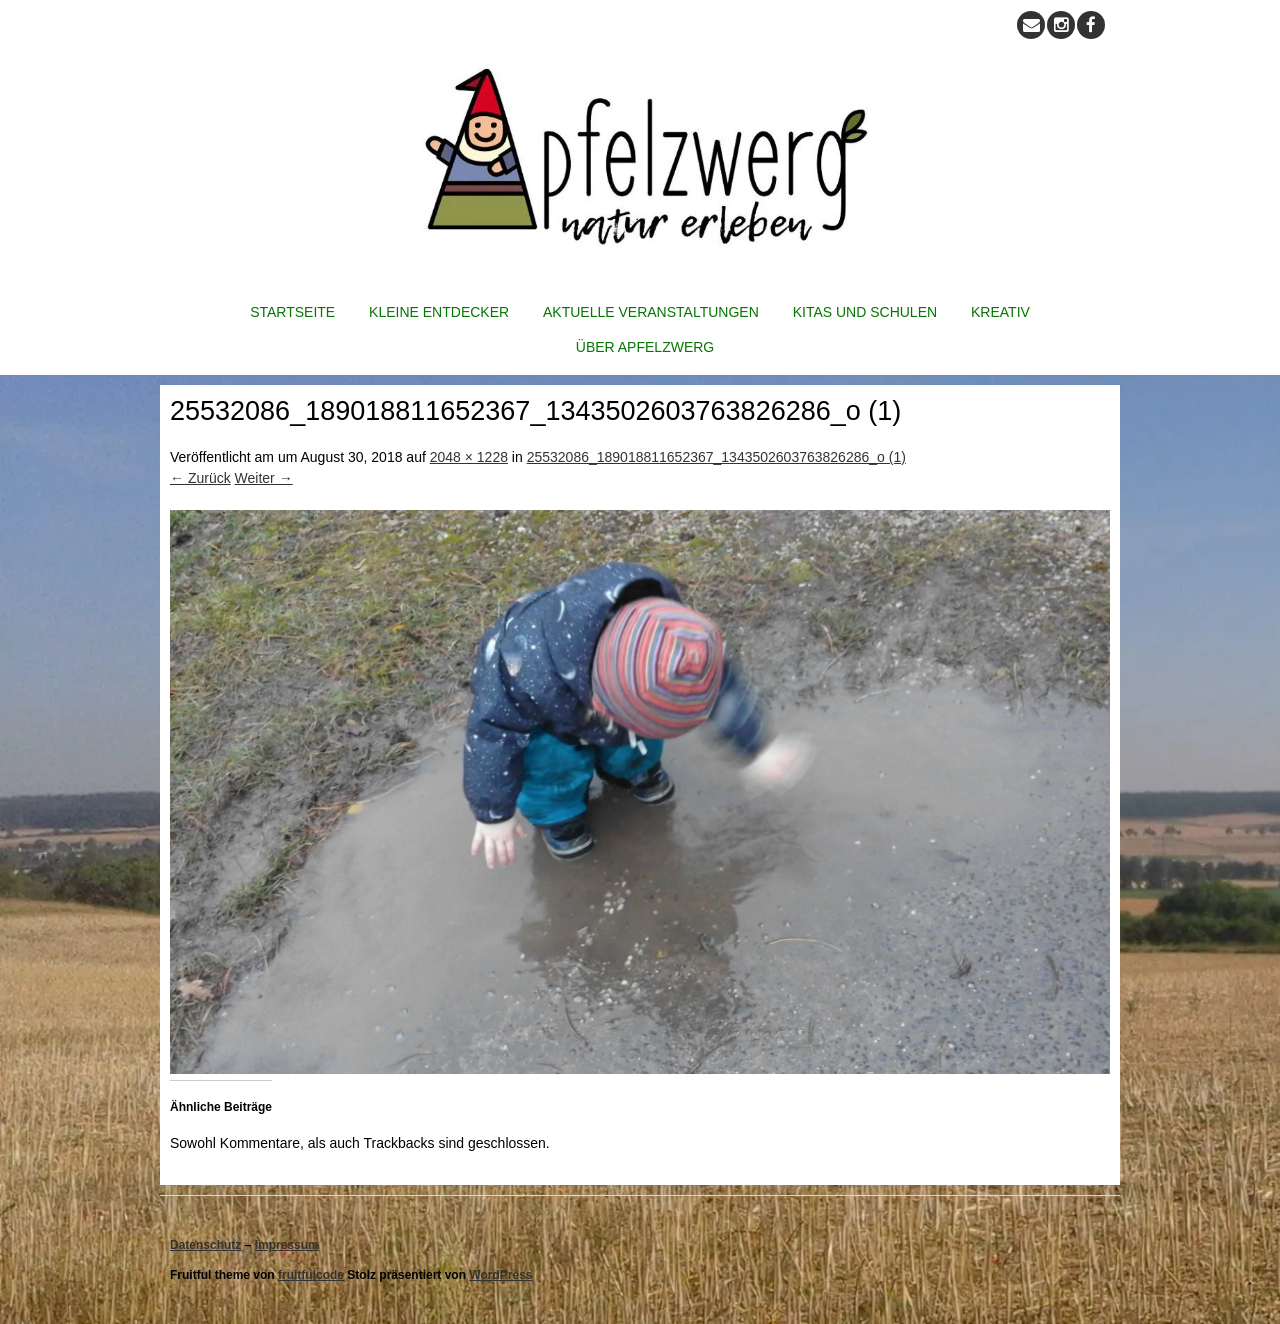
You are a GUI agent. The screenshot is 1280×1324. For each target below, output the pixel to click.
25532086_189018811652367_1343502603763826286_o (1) (716, 457)
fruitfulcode (311, 1275)
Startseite (292, 312)
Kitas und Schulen (865, 312)
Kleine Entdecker (439, 312)
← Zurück (200, 478)
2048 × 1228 (469, 457)
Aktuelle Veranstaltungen (651, 312)
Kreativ (1000, 312)
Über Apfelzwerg (645, 347)
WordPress (500, 1275)
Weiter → (264, 478)
